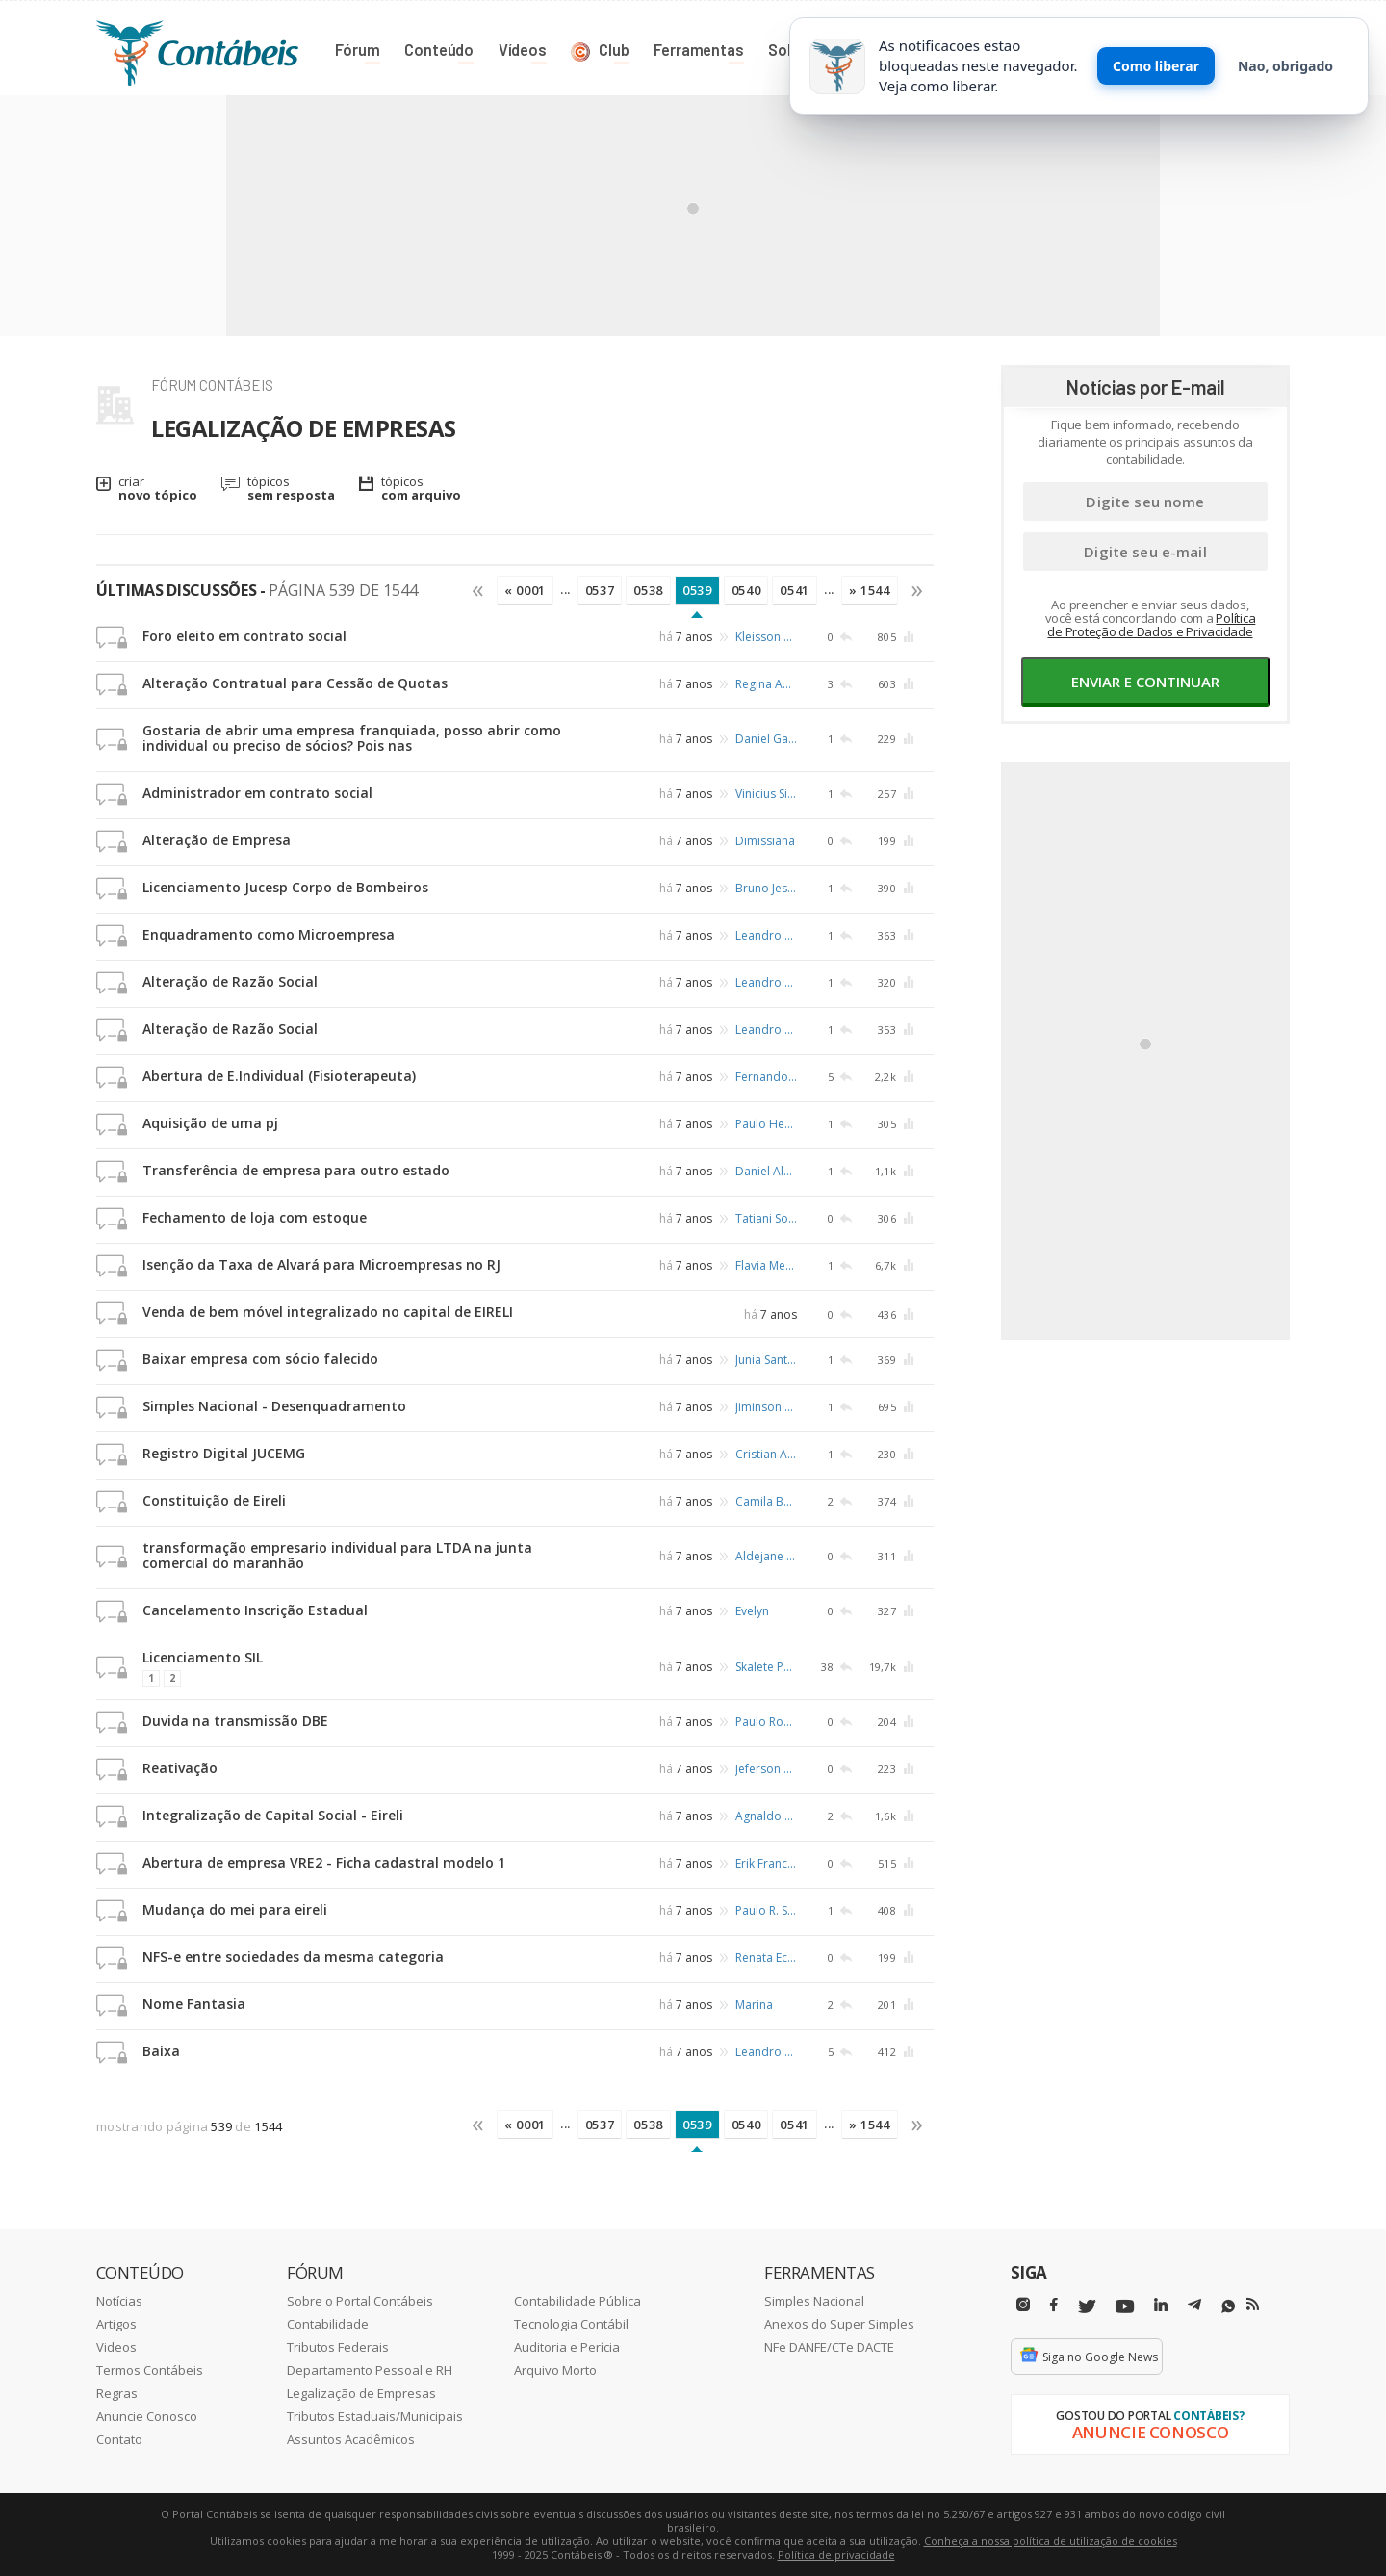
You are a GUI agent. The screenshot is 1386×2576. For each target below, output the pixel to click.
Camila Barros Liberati (766, 1501)
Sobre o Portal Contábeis (360, 2300)
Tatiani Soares (766, 1218)
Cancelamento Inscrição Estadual (255, 1610)
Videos (116, 2347)
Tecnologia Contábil (571, 2323)
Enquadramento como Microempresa (268, 934)
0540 (746, 590)
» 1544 (869, 590)
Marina (754, 2004)
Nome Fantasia (193, 2004)
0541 (794, 590)
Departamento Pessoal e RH (369, 2370)
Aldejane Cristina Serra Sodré (766, 1556)
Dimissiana (765, 841)
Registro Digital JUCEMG (223, 1453)
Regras (117, 2393)
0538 (648, 590)
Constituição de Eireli (214, 1500)
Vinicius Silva (766, 794)
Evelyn (752, 1611)
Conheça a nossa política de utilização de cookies (1050, 2541)
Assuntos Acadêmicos (351, 2439)
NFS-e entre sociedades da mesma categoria (293, 1956)
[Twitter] (1086, 2307)
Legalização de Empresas (361, 2393)
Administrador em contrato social (257, 793)
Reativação (180, 1768)
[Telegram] (1194, 2307)
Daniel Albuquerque (766, 1171)
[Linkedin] (1160, 2305)
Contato (119, 2439)
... (565, 589)
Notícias (119, 2300)
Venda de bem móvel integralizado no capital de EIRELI (327, 1311)
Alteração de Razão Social (230, 981)
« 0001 (525, 590)
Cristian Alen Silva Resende (766, 1454)
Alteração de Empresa (216, 840)
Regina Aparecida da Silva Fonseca (766, 684)
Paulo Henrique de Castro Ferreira (766, 1124)
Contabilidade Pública (577, 2300)
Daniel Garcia (766, 739)
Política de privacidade (836, 2554)
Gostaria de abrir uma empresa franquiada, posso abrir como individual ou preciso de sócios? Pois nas (351, 738)
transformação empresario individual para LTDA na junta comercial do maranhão (337, 1555)
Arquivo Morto (555, 2370)
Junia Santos (766, 1360)
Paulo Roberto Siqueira (766, 1721)
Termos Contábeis (149, 2370)
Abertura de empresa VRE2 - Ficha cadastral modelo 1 (323, 1862)
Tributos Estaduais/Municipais (375, 2416)
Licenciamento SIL (202, 1657)
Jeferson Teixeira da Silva (766, 1769)
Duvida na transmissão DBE (235, 1721)
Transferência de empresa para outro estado (295, 1170)
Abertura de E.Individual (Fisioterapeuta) (279, 1076)
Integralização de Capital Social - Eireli (272, 1815)
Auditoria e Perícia (567, 2347)
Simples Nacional (814, 2300)
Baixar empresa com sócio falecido (260, 1359)
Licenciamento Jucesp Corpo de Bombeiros (285, 887)
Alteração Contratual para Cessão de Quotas (295, 683)
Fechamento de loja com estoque (254, 1217)
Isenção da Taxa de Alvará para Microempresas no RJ (321, 1264)
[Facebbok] (1054, 2305)
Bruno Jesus (766, 888)
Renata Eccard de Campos (766, 1957)
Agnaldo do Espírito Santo (766, 1816)
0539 (697, 590)
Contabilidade (328, 2323)
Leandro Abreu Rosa (766, 935)
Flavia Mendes (766, 1265)
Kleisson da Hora (766, 637)
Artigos (116, 2323)
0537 (600, 590)
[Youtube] (1125, 2307)
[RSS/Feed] (1253, 2304)
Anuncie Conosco (146, 2416)
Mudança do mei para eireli (234, 1909)
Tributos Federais (338, 2347)
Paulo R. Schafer (766, 1910)
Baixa (161, 2051)
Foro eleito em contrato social (244, 636)
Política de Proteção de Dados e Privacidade (1151, 624)
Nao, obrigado (1285, 66)
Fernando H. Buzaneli (766, 1077)
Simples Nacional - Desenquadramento (274, 1406)
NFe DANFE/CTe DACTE (829, 2347)
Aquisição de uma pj (210, 1123)
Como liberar (1156, 66)
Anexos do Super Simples (839, 2323)
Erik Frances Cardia (766, 1863)
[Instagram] (1023, 2305)
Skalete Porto (766, 1666)
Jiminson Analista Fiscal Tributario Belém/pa (766, 1407)
